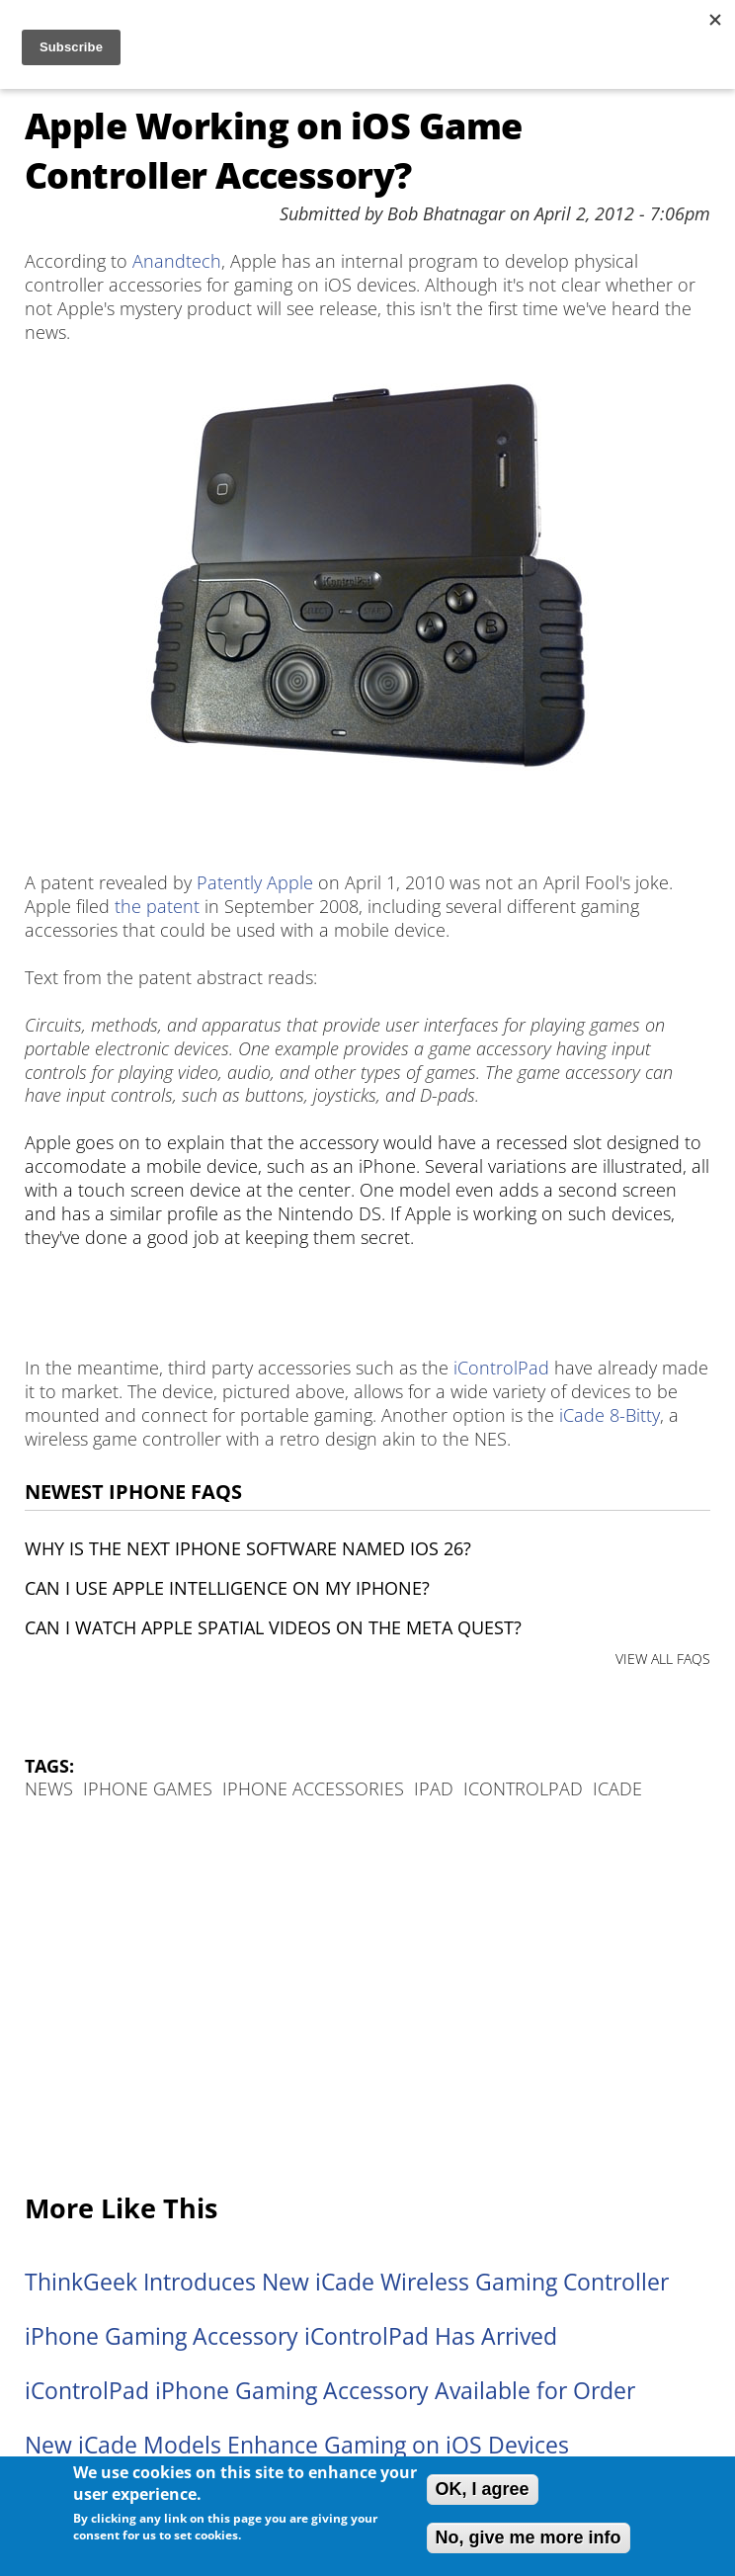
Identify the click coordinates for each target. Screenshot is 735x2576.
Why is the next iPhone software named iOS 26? (248, 1548)
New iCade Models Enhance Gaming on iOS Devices (297, 2445)
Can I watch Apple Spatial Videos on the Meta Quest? (273, 1627)
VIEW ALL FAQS (662, 1658)
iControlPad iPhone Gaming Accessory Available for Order (330, 2390)
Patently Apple (255, 882)
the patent (157, 906)
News (49, 1788)
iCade (617, 1788)
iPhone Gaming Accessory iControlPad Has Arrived (291, 2336)
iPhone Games (147, 1788)
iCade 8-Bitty (609, 1415)
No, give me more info (528, 2537)
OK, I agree (483, 2489)
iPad (433, 1788)
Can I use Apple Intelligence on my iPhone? (227, 1588)
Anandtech (176, 261)
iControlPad (501, 1367)
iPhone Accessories (313, 1788)
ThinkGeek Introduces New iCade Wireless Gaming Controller (347, 2282)
